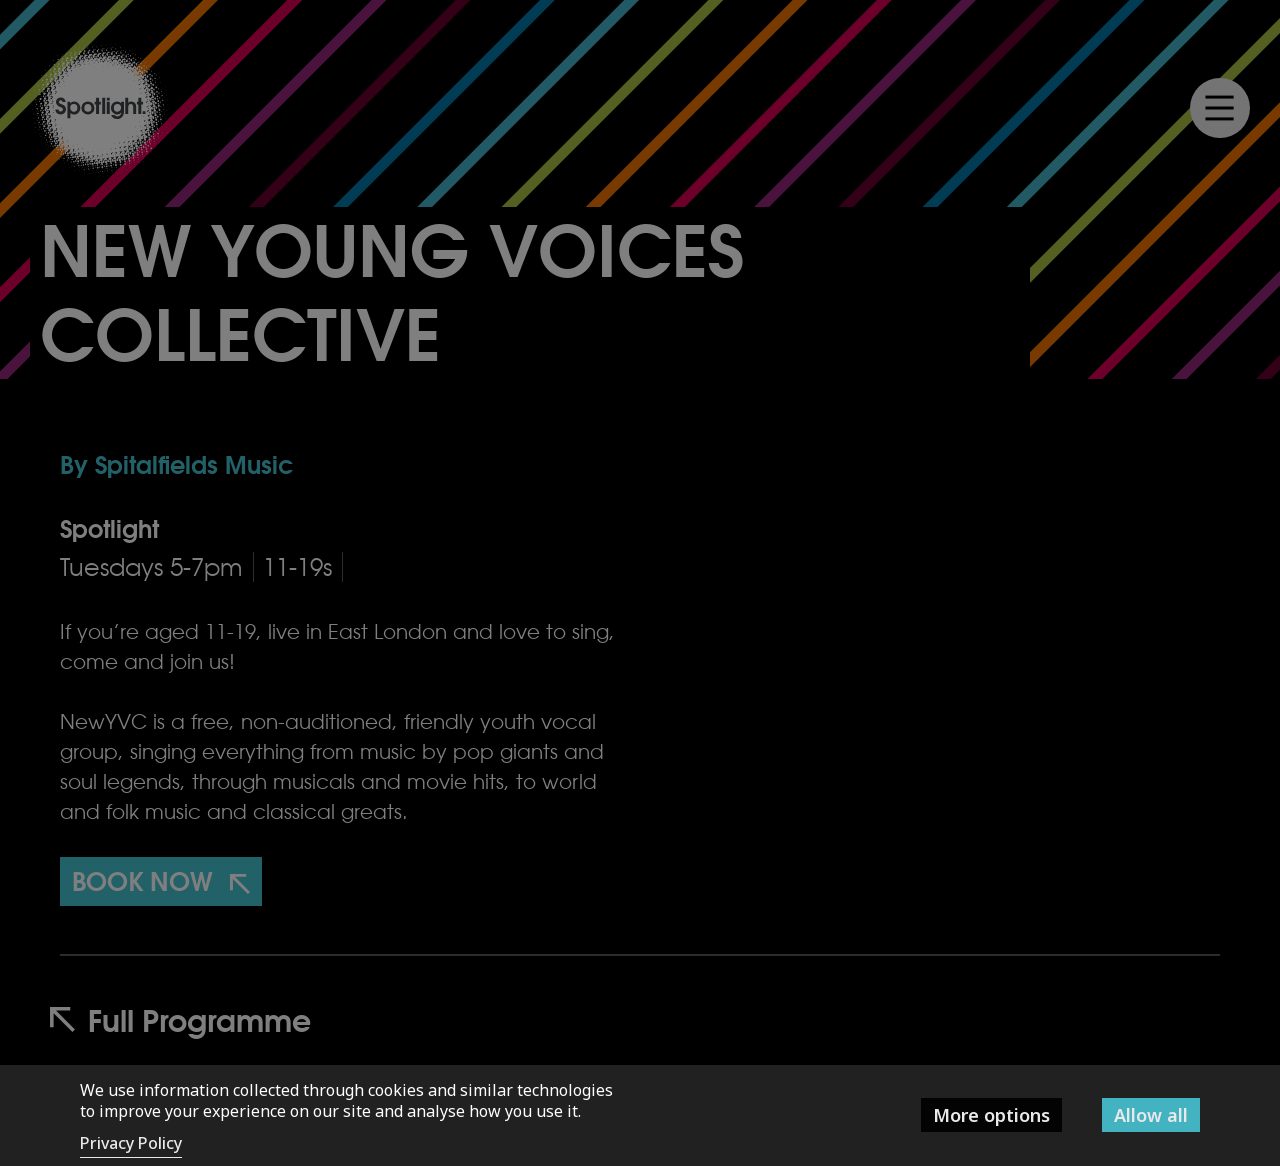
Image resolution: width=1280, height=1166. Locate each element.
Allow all (1151, 1115)
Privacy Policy (131, 1143)
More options (991, 1115)
